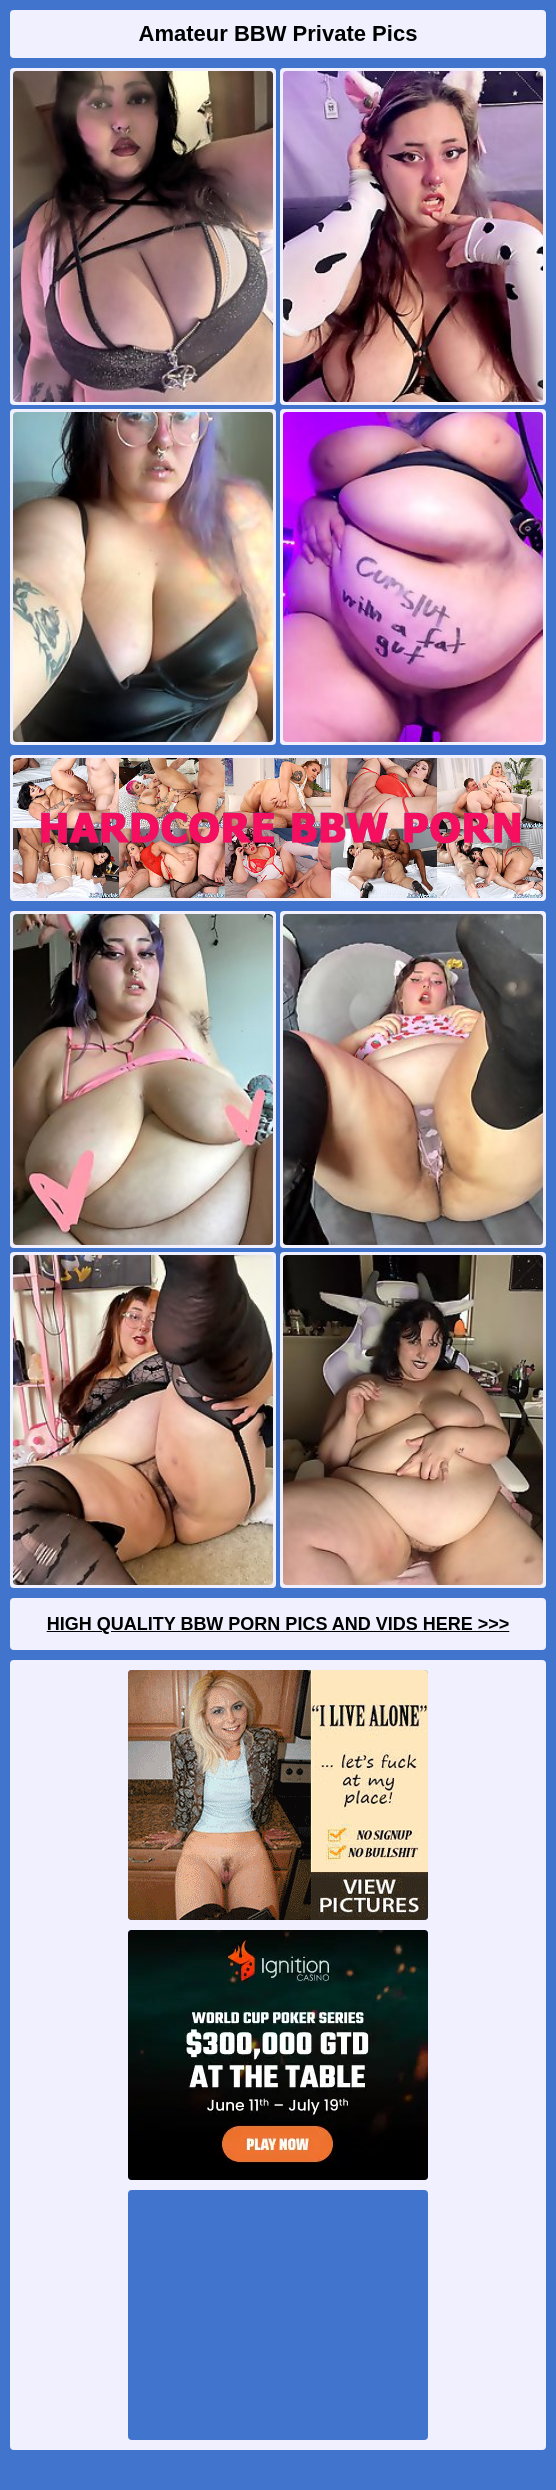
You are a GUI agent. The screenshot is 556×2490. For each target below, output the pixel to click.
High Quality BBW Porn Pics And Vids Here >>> (278, 1624)
